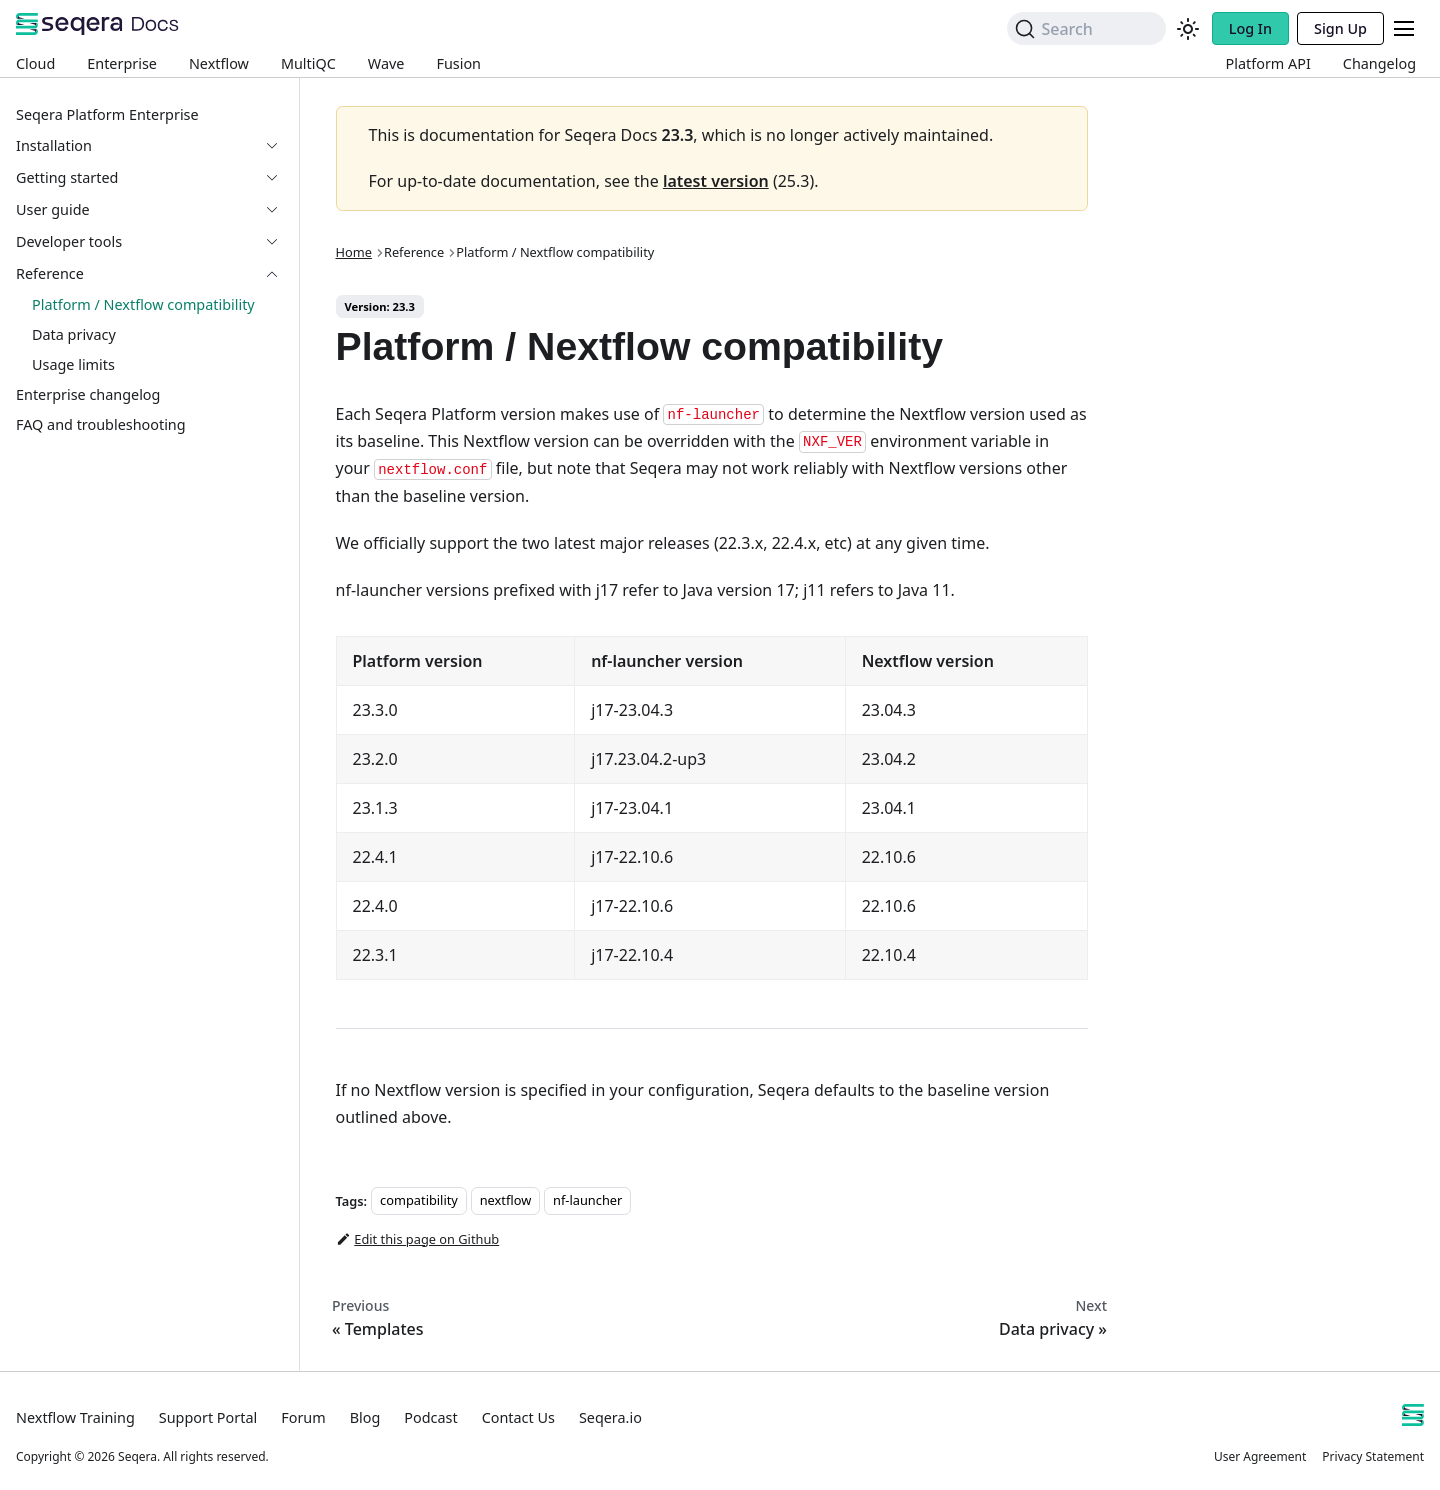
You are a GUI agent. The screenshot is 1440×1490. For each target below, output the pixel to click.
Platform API (1268, 63)
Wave (386, 63)
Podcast (430, 1417)
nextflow (506, 1201)
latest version (716, 181)
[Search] (1086, 28)
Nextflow (219, 63)
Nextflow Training (75, 1417)
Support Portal (208, 1417)
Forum (303, 1417)
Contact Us (518, 1417)
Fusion (458, 63)
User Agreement (1260, 1456)
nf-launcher (587, 1201)
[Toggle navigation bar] (1404, 28)
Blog (365, 1417)
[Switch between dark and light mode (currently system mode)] (1188, 29)
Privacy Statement (1373, 1456)
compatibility (419, 1201)
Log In (1250, 28)
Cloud (35, 63)
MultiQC (308, 63)
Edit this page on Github (418, 1239)
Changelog (1379, 63)
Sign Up (1340, 28)
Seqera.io (610, 1417)
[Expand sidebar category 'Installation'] (280, 146)
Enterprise (122, 63)
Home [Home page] (354, 252)
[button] (149, 178)
